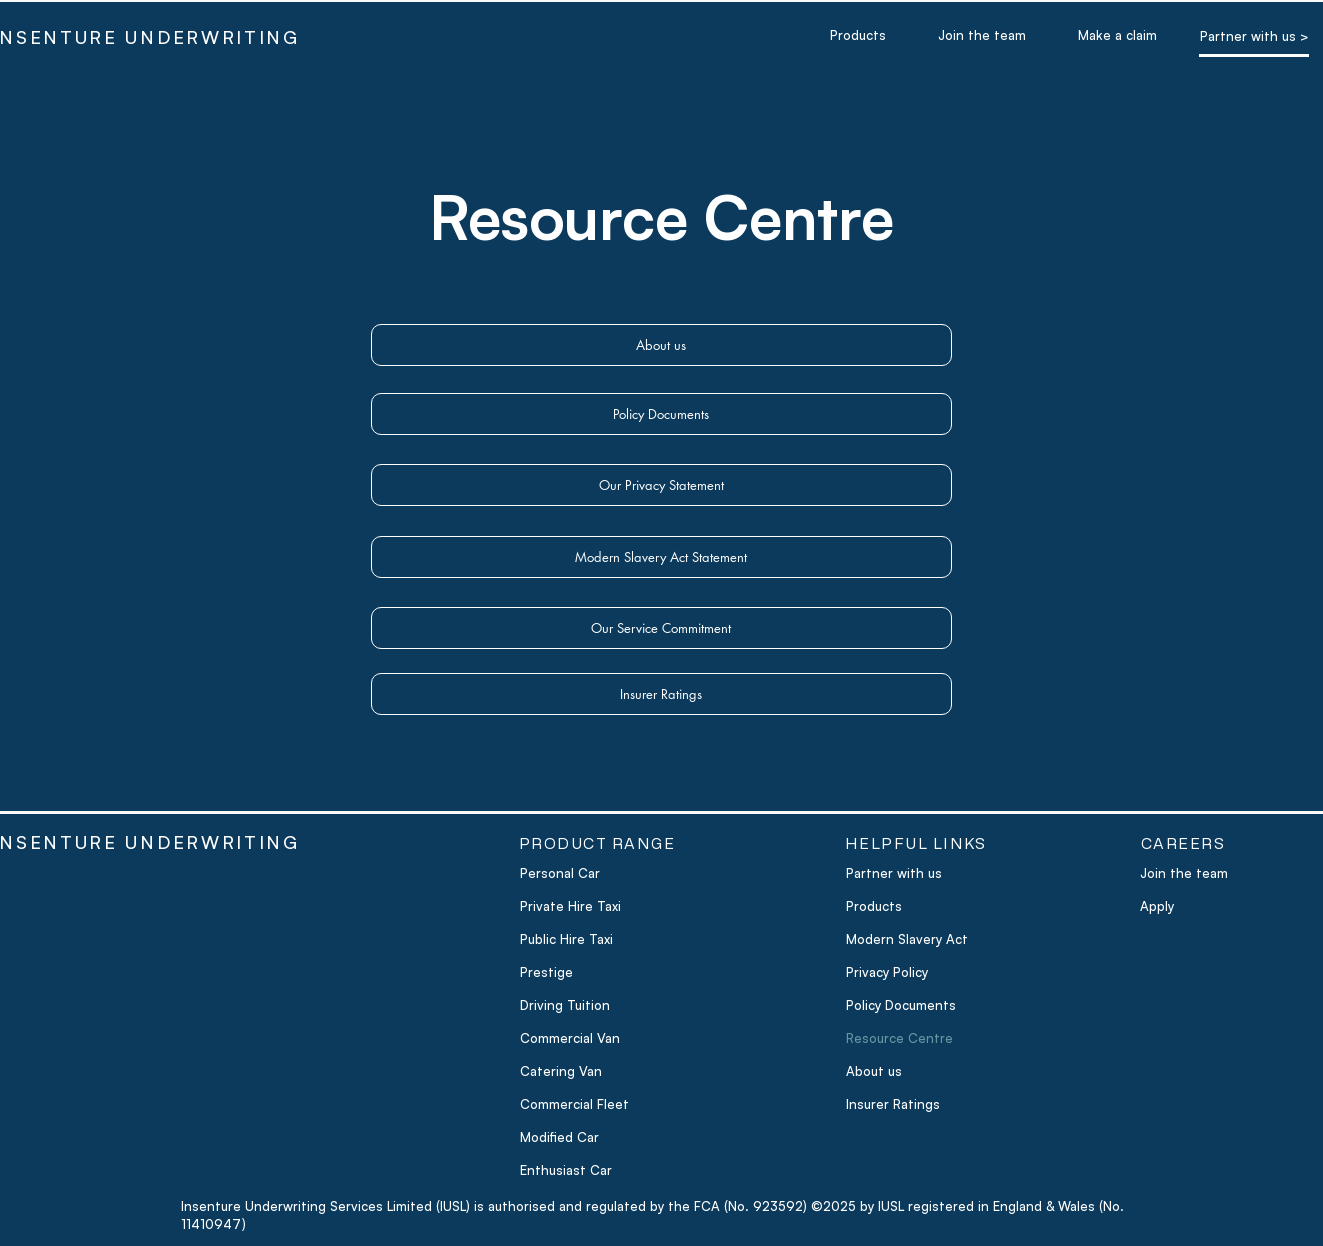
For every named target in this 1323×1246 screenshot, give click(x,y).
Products (874, 906)
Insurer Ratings (893, 1104)
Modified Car (559, 1137)
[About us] (661, 345)
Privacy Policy (887, 972)
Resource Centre (899, 1038)
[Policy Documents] (661, 414)
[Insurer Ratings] (661, 694)
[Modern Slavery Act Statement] (661, 557)
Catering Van (561, 1071)
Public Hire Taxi (566, 939)
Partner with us (894, 873)
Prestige (546, 972)
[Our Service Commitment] (661, 628)
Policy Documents (901, 1005)
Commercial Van (570, 1038)
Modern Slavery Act (907, 939)
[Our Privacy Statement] (661, 485)
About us (874, 1071)
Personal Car (560, 873)
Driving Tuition (565, 1005)
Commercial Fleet (574, 1104)
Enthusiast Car (566, 1170)
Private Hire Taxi (570, 906)
